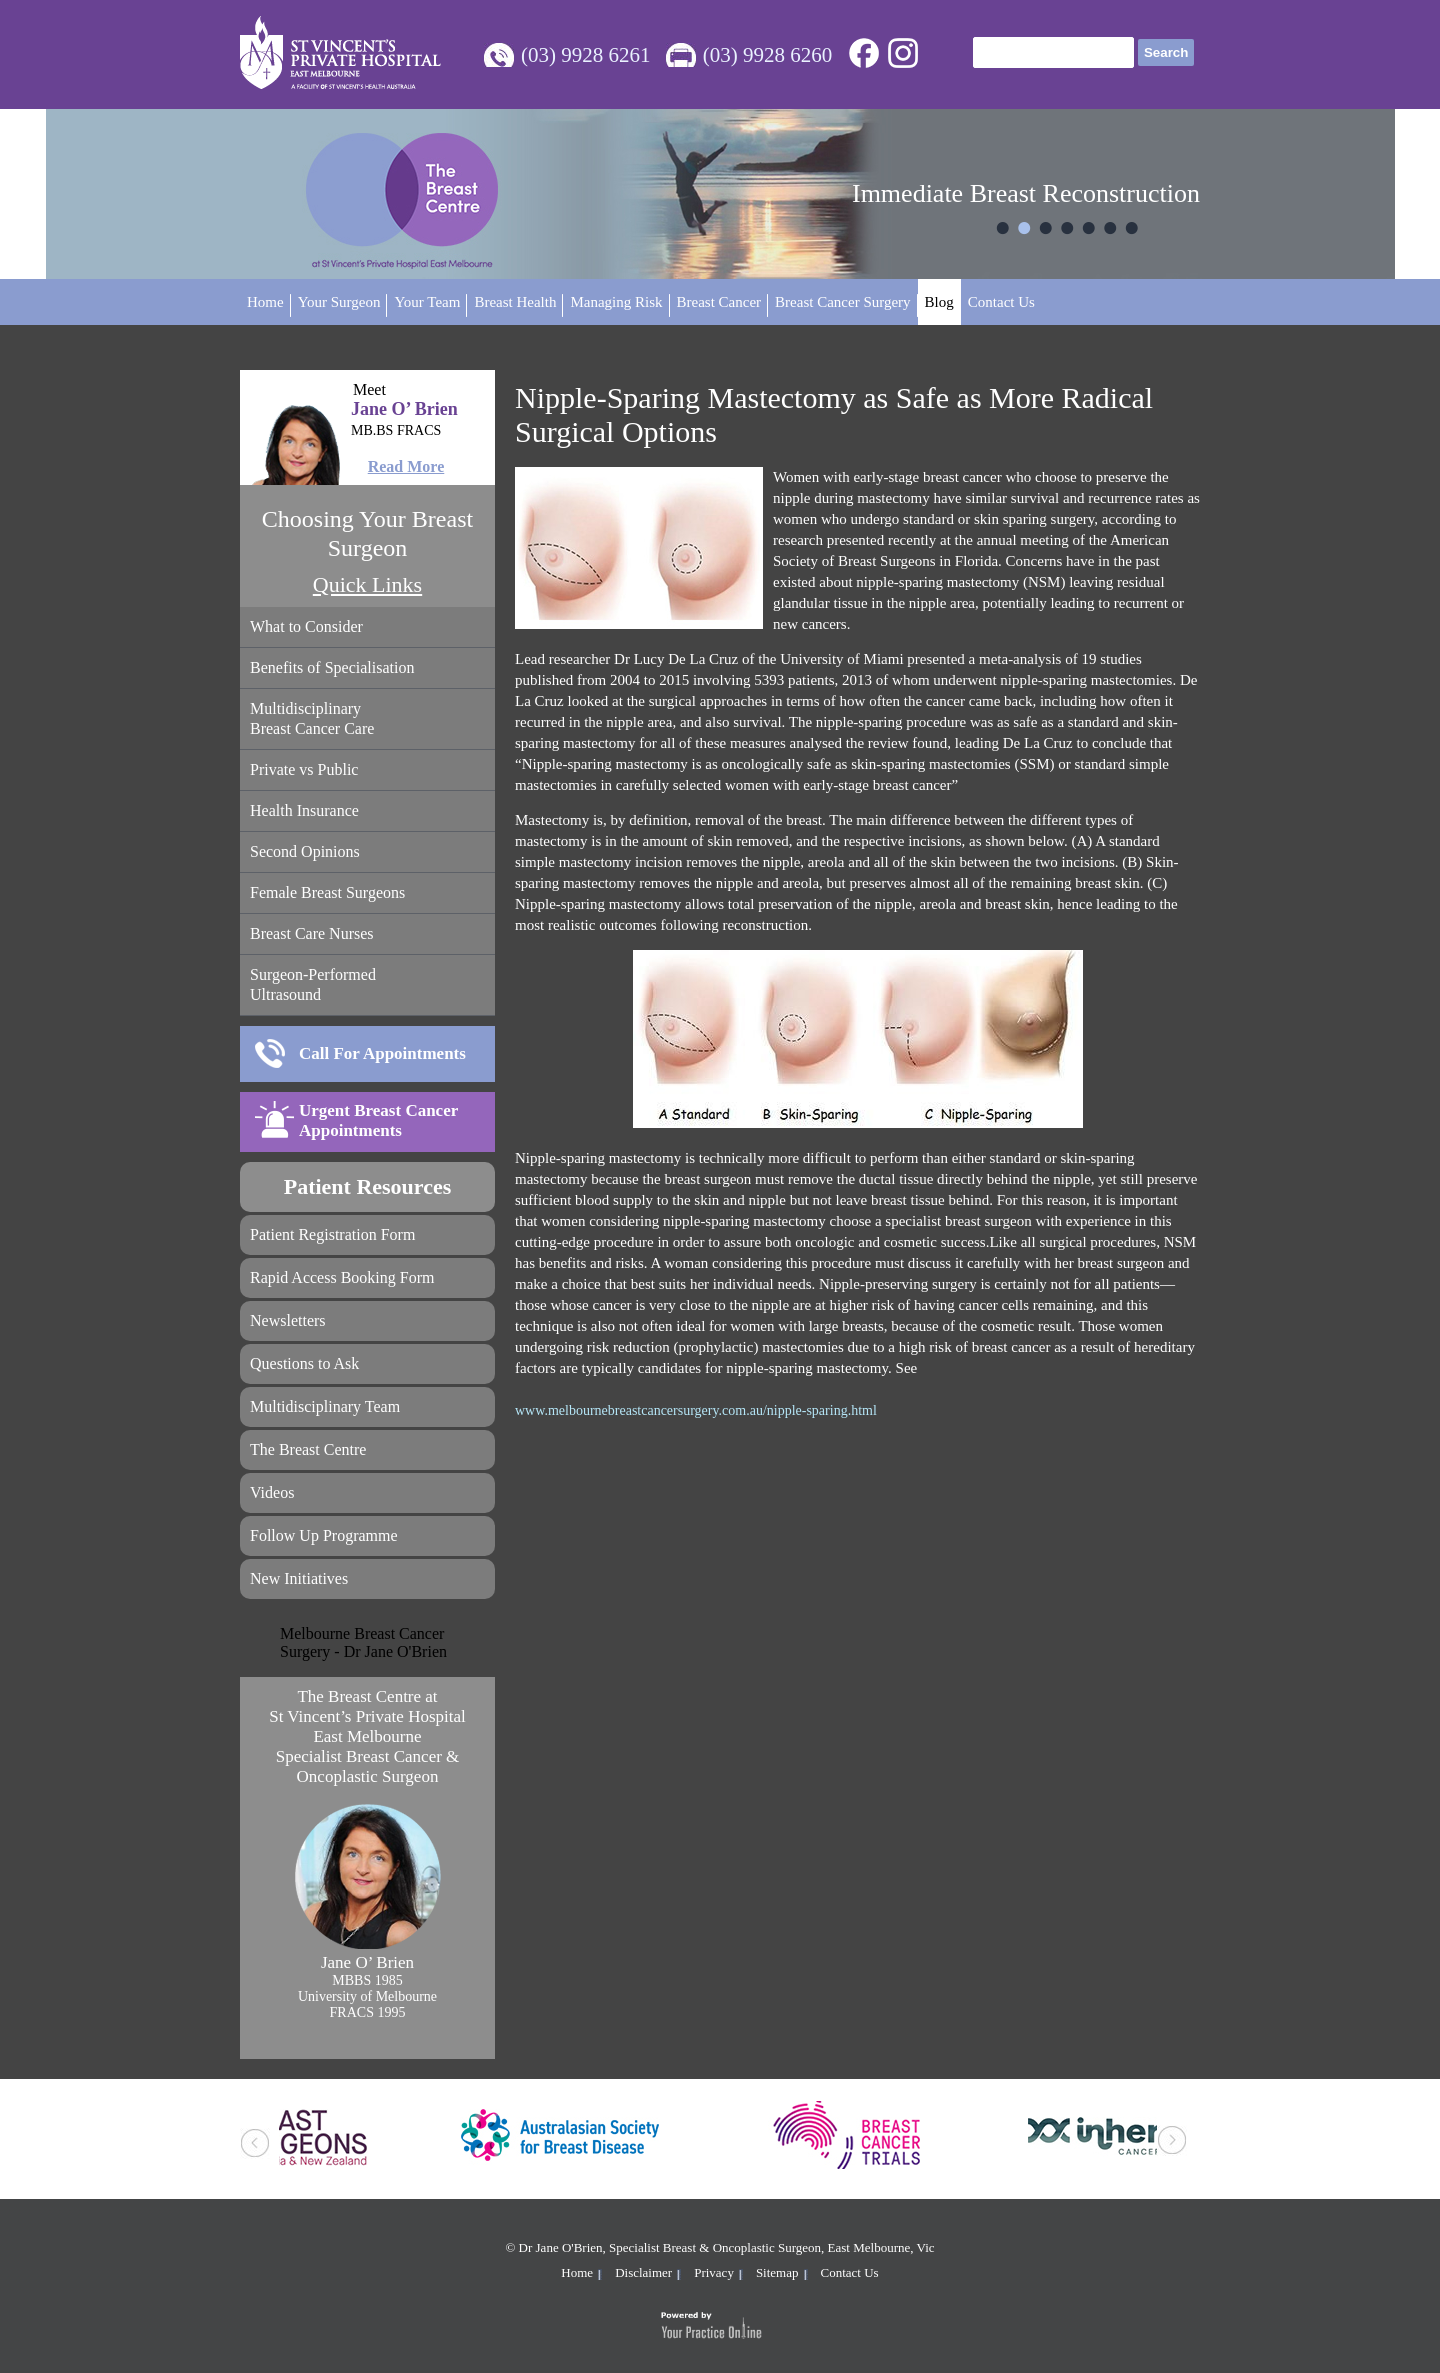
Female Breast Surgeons (327, 892)
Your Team (427, 302)
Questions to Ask (304, 1363)
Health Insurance (304, 810)
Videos (272, 1492)
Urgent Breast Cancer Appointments (378, 1120)
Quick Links (367, 584)
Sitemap (777, 2272)
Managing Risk (616, 302)
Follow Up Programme (324, 1535)
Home (265, 302)
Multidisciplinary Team (325, 1406)
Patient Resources (368, 1186)
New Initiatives (299, 1578)
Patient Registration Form (332, 1234)
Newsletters (288, 1320)
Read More (406, 466)
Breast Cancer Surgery (843, 302)
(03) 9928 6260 (768, 55)
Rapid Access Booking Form (342, 1277)
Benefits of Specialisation (332, 667)
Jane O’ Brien (367, 420)
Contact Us (1001, 302)
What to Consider (306, 626)
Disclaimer (643, 2272)
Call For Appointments (382, 1053)
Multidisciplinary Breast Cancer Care (312, 718)
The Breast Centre (308, 1449)
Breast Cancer (719, 302)
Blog (939, 302)
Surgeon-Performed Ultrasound (313, 984)
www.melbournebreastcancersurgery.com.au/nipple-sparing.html (696, 1410)
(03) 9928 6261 (586, 55)
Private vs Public (304, 769)
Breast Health (515, 302)
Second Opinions (305, 851)
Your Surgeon (339, 302)
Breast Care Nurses (312, 933)
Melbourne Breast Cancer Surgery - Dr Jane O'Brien (363, 1642)
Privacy (714, 2272)
